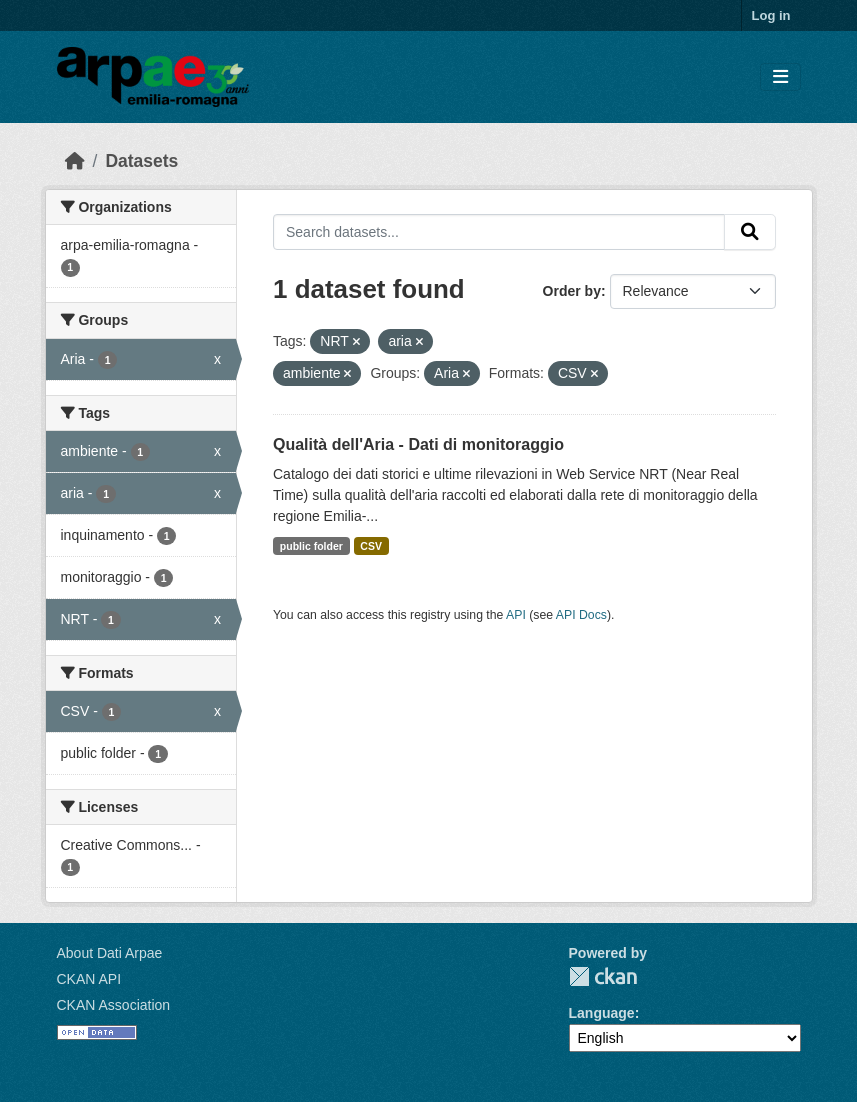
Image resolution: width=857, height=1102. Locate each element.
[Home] (75, 161)
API (516, 615)
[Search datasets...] (499, 232)
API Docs (581, 615)
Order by (572, 291)
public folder (311, 546)
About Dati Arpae (110, 953)
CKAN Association (114, 1005)
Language (602, 1013)
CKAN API (89, 979)
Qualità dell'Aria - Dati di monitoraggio (418, 444)
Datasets (141, 161)
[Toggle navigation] (780, 77)
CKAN (603, 976)
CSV (371, 546)
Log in (771, 15)
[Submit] (750, 232)
